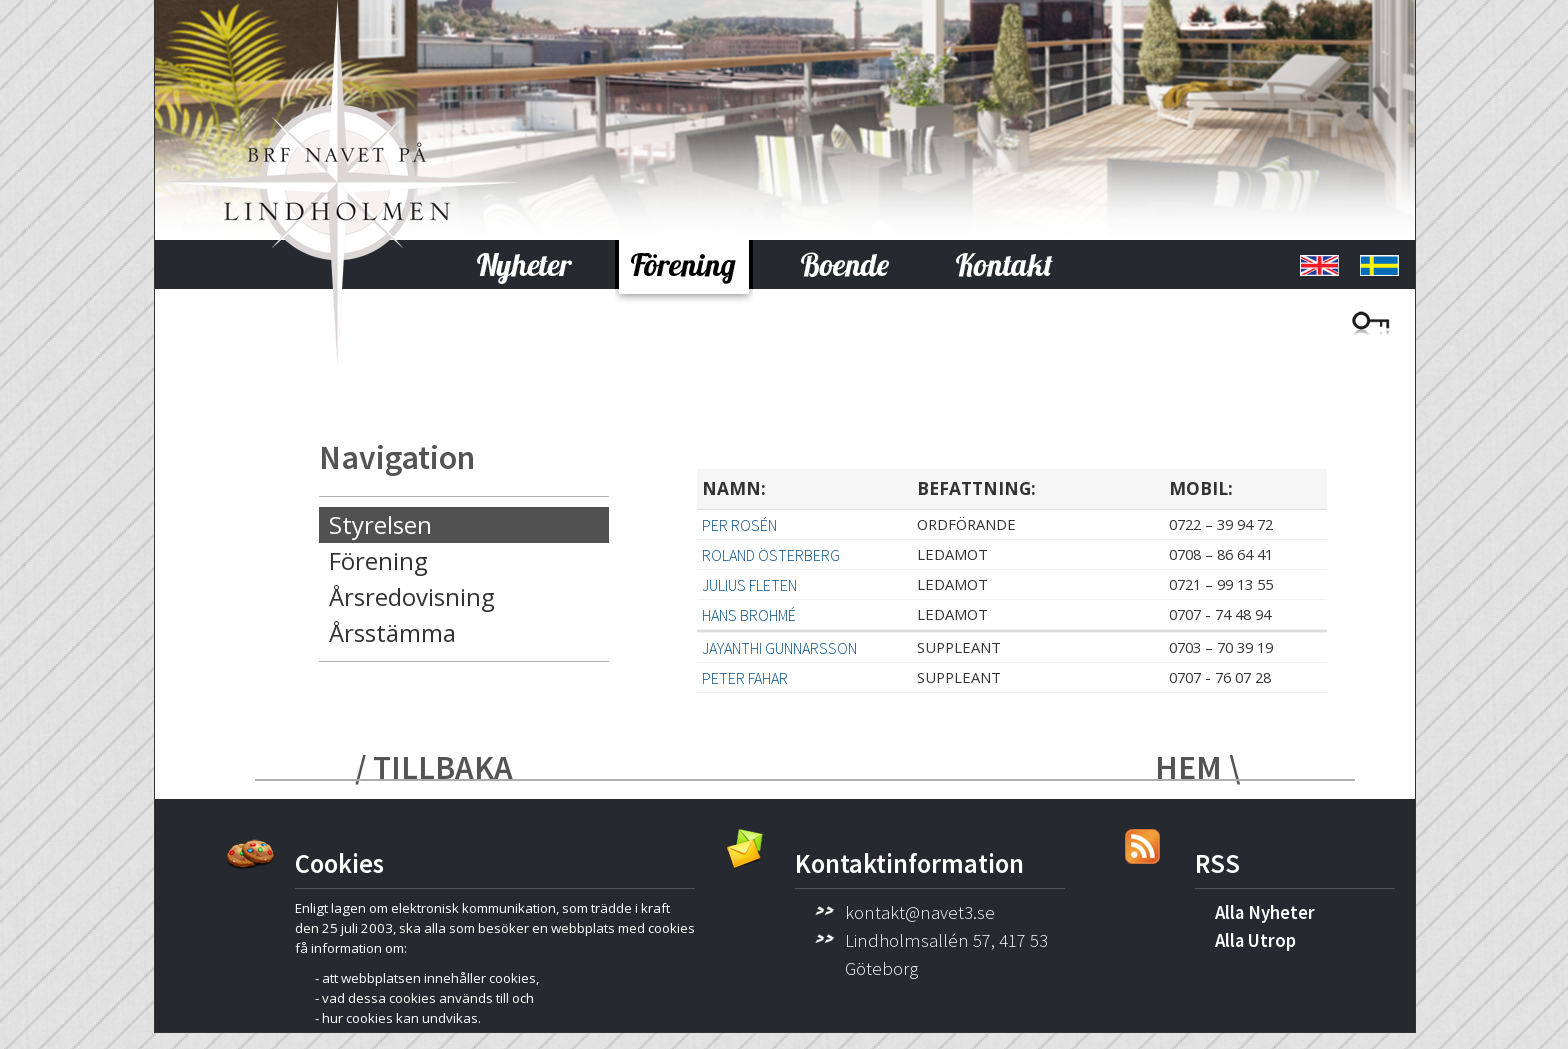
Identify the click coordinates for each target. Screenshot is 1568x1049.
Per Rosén (739, 525)
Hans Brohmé (749, 615)
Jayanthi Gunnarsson (779, 648)
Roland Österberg (771, 555)
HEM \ (1197, 767)
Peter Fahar (745, 678)
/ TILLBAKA (434, 767)
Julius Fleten (749, 585)
